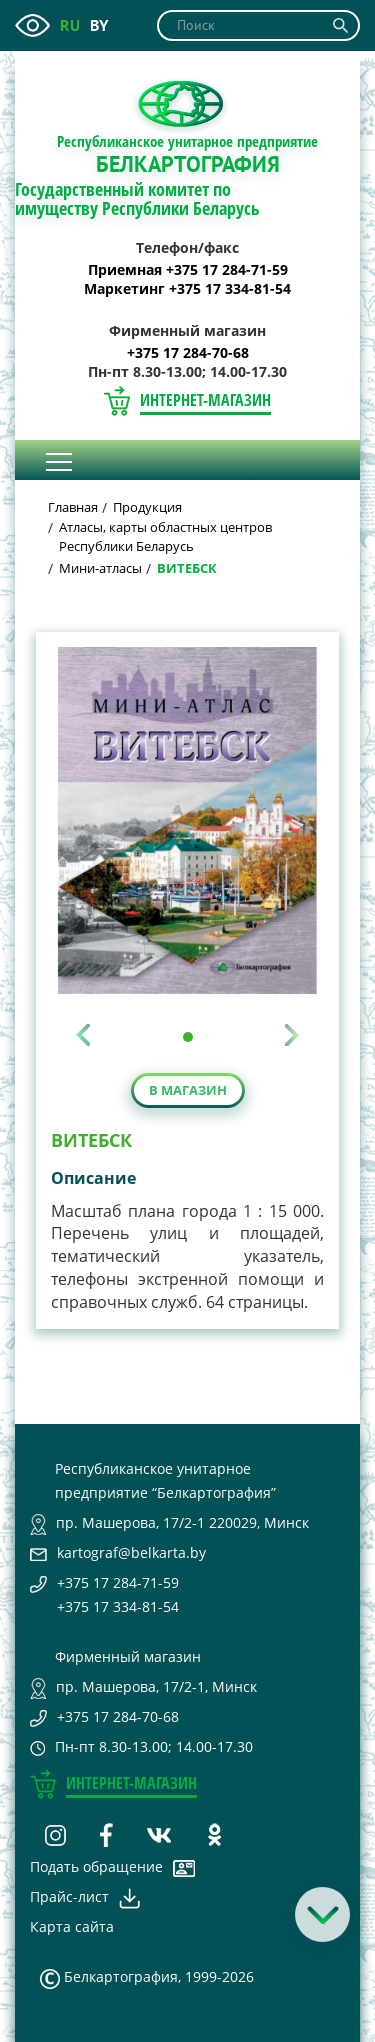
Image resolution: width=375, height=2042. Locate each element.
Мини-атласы (100, 568)
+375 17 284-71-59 (118, 1582)
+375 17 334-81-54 (118, 1606)
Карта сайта (72, 1926)
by (99, 25)
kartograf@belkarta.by (131, 1552)
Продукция (147, 507)
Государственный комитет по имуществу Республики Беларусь (137, 199)
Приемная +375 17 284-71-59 (188, 270)
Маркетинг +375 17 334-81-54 (187, 289)
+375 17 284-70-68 (188, 353)
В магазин (188, 1090)
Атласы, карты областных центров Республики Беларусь (165, 536)
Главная (73, 507)
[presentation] (83, 1035)
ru (70, 25)
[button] (188, 1037)
